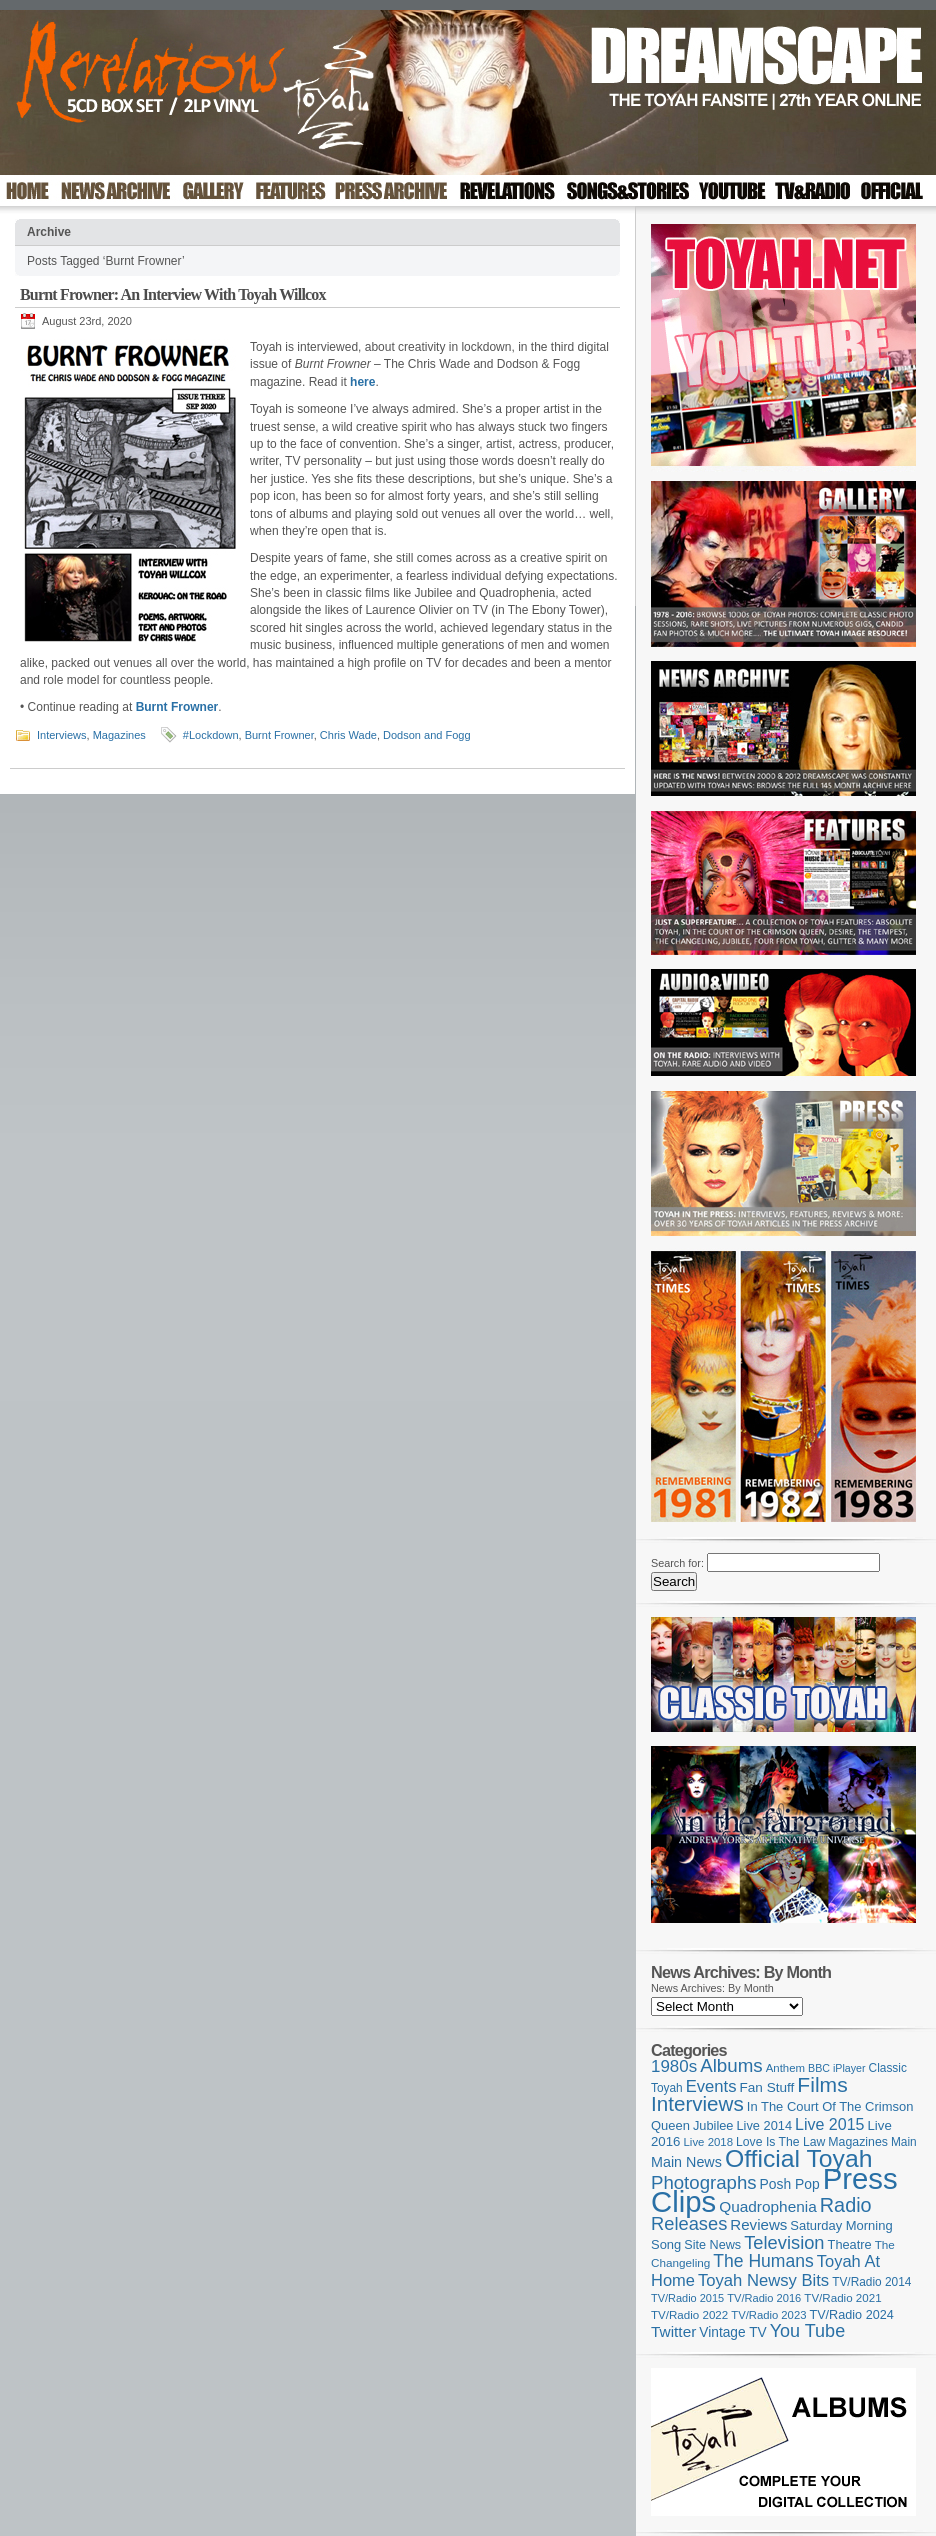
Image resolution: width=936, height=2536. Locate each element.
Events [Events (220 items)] (711, 2086)
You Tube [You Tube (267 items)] (807, 2331)
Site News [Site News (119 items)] (712, 2245)
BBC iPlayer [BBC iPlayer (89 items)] (836, 2068)
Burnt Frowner (279, 735)
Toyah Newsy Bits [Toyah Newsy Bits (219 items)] (763, 2280)
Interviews (62, 735)
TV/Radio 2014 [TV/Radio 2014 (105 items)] (871, 2282)
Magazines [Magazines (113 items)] (858, 2142)
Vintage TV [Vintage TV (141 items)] (732, 2332)
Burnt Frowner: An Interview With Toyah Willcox (173, 294)
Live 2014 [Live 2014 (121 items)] (765, 2125)
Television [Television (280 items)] (784, 2242)
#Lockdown (211, 735)
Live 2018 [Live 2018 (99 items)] (709, 2142)
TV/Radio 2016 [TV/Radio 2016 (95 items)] (764, 2298)
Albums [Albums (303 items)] (731, 2065)
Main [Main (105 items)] (904, 2142)
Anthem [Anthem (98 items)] (785, 2068)
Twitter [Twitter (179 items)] (673, 2331)
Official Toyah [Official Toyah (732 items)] (799, 2158)
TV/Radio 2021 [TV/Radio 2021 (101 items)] (842, 2298)
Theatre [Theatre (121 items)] (850, 2244)
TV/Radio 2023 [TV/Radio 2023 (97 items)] (768, 2315)
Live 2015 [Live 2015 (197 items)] (829, 2124)
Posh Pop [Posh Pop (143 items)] (790, 2184)
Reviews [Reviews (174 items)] (758, 2224)
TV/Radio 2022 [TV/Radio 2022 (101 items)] (689, 2315)
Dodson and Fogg (426, 735)
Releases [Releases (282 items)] (689, 2223)
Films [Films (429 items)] (822, 2084)
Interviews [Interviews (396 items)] (697, 2103)
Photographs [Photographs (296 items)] (704, 2182)
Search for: (677, 1563)
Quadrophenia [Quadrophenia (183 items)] (768, 2206)
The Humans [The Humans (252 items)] (763, 2261)
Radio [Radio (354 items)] (846, 2205)
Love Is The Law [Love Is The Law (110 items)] (780, 2142)
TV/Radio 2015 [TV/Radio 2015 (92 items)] (687, 2298)
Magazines (119, 735)
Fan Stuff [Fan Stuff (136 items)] (767, 2087)
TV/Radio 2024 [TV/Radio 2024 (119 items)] (851, 2315)
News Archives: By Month (712, 1988)
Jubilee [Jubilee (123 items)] (713, 2125)
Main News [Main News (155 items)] (686, 2162)
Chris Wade (348, 735)
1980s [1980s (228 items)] (674, 2066)
